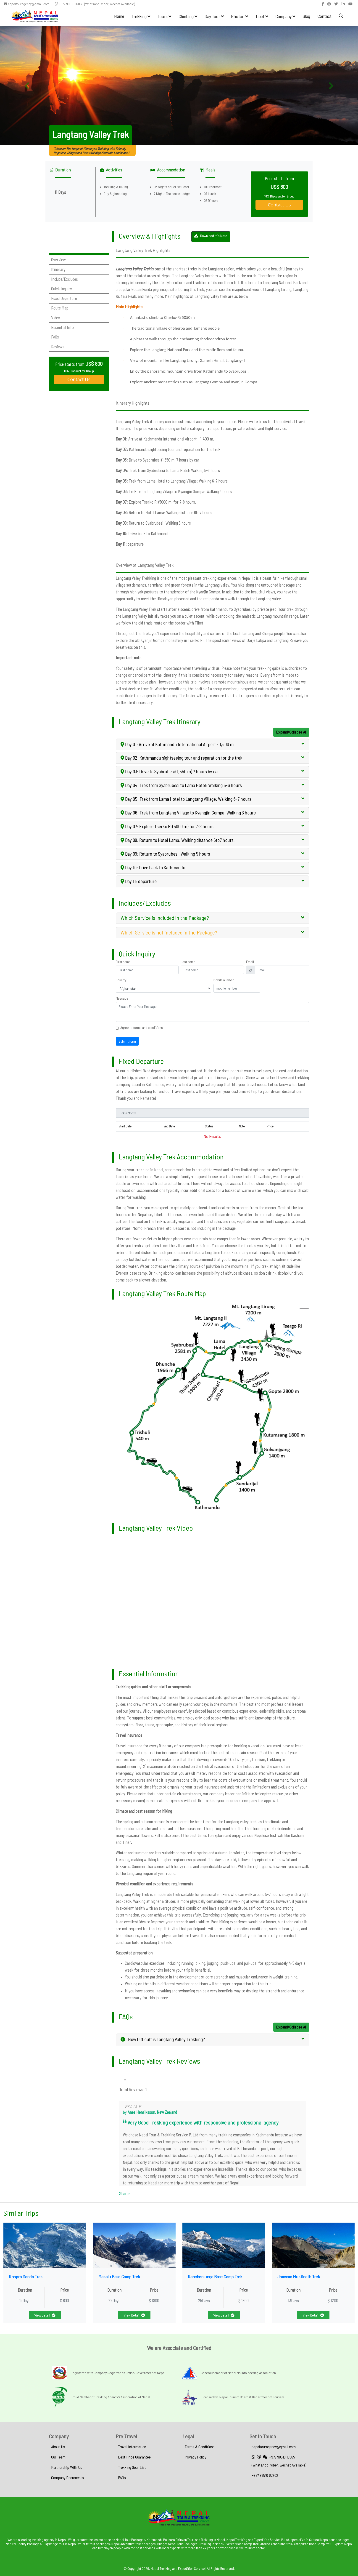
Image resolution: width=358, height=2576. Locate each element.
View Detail (44, 2315)
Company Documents (67, 2477)
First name (123, 962)
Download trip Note (210, 235)
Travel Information (132, 2446)
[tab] (212, 744)
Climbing (188, 16)
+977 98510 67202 (265, 2475)
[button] (27, 85)
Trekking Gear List (132, 2467)
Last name (188, 962)
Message (122, 998)
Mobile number (223, 980)
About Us (58, 2446)
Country (121, 980)
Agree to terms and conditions (141, 1027)
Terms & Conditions (200, 2446)
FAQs (122, 2477)
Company (285, 16)
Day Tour (214, 16)
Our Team (58, 2456)
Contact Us (279, 205)
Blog (306, 16)
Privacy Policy (195, 2456)
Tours (164, 16)
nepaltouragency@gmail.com (26, 4)
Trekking (141, 16)
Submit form (127, 1041)
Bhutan (239, 16)
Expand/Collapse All (291, 731)
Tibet (261, 16)
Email (250, 962)
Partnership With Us (66, 2467)
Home (119, 16)
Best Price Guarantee (134, 2456)
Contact (324, 16)
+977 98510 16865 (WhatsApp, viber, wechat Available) (95, 4)
